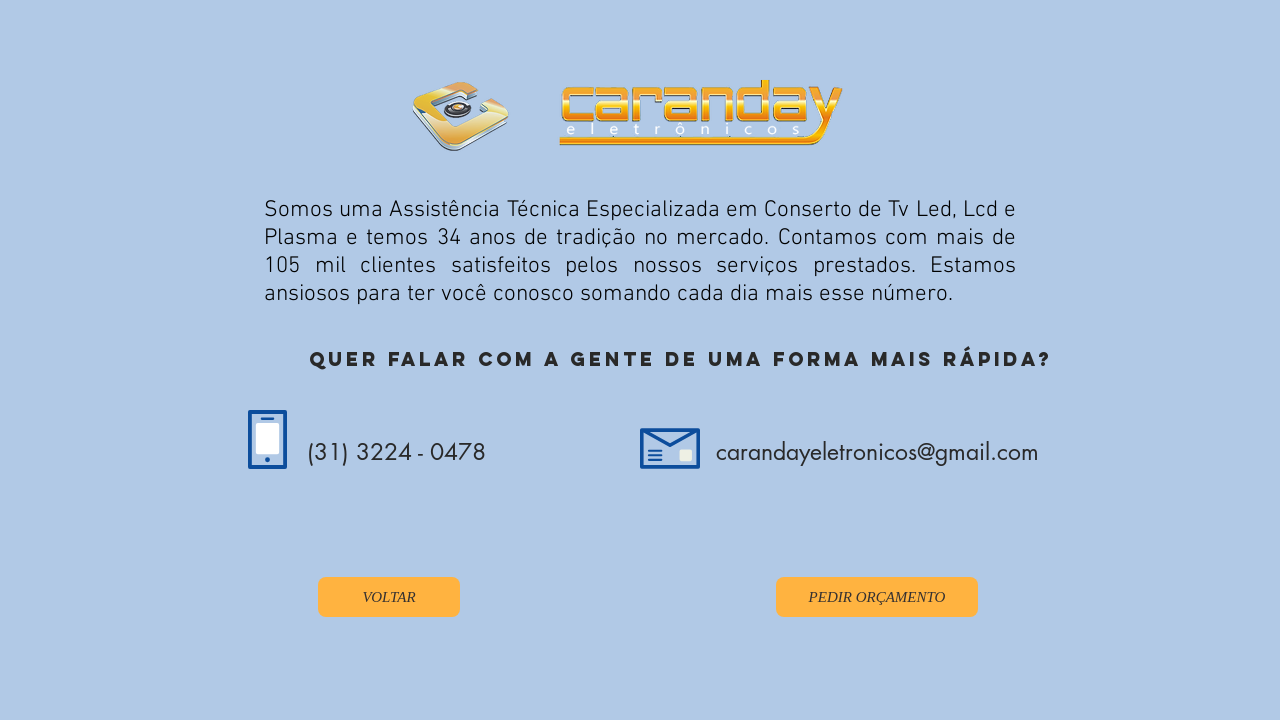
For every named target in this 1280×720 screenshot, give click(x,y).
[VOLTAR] (389, 597)
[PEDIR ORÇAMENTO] (877, 597)
